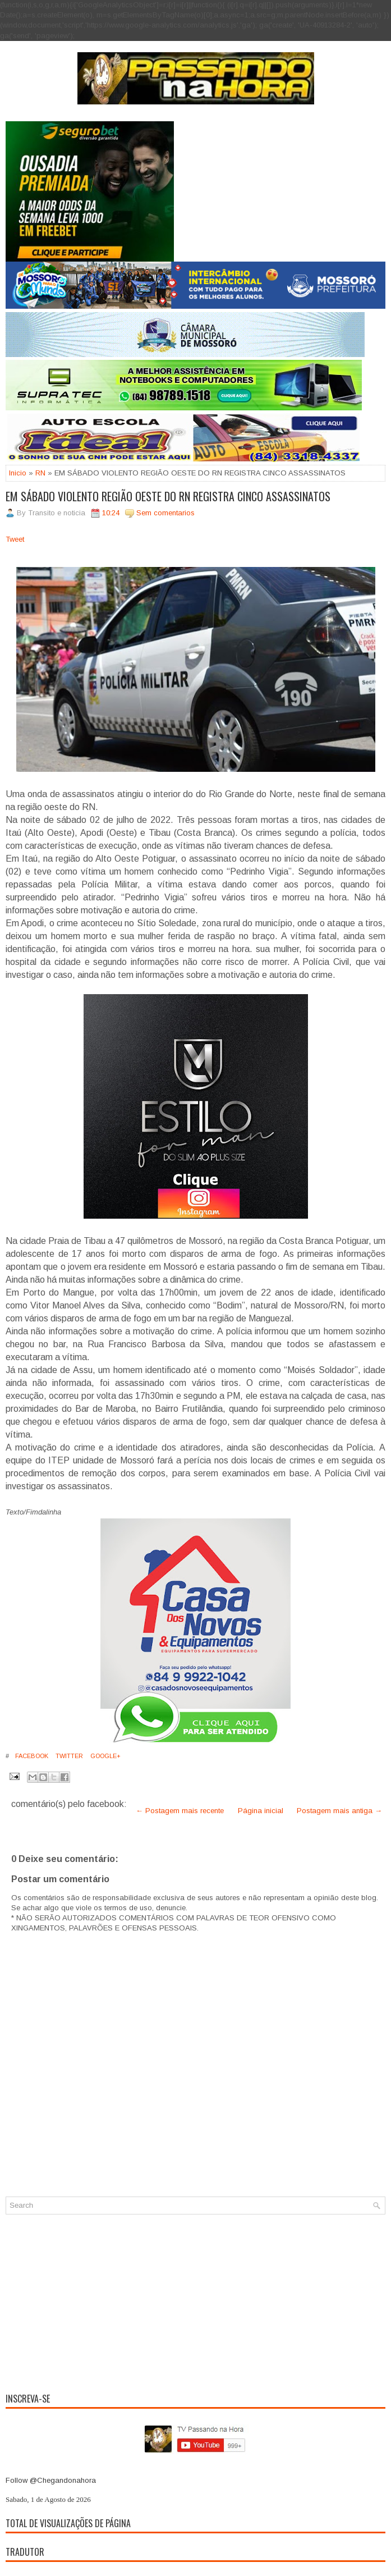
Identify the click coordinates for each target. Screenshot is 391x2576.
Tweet (15, 539)
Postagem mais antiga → (339, 1810)
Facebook (30, 1756)
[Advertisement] (195, 2301)
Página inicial (260, 1810)
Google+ (105, 1756)
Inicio (17, 473)
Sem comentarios (165, 513)
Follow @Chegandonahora (51, 2480)
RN (40, 473)
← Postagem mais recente (180, 1810)
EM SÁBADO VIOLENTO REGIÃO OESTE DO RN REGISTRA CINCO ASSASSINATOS (168, 496)
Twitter (68, 1756)
